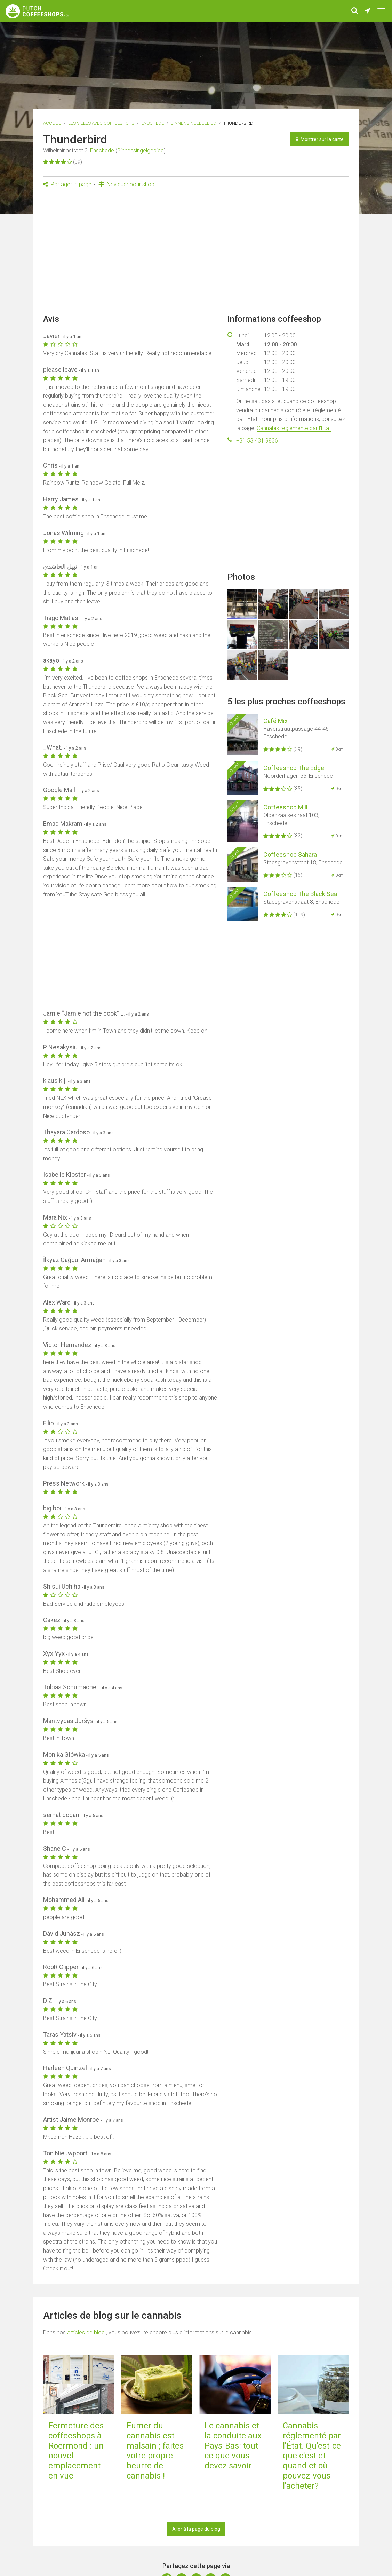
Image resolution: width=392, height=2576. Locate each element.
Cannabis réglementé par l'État (294, 428)
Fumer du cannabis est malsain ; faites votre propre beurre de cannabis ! (155, 2451)
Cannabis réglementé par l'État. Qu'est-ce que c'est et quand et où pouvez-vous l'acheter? (312, 2456)
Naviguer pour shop (126, 184)
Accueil (52, 123)
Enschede (152, 123)
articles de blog (86, 2332)
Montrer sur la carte (320, 139)
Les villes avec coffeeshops (101, 123)
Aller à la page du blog (196, 2529)
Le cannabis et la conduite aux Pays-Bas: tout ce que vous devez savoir (233, 2446)
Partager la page (67, 184)
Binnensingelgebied (193, 123)
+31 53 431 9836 (257, 440)
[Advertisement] (196, 253)
